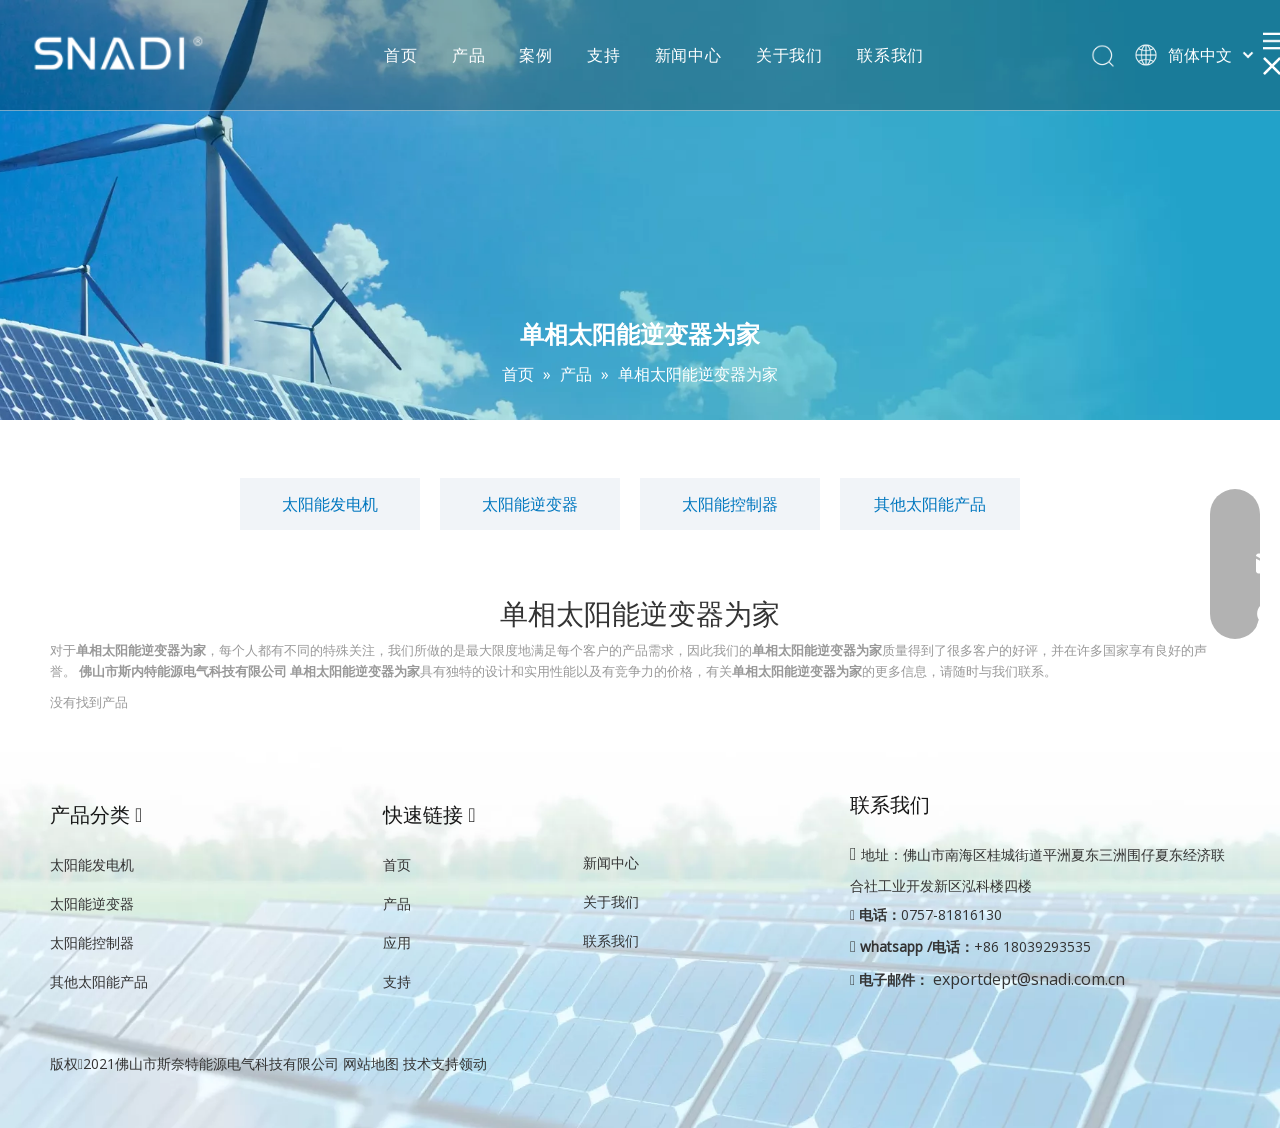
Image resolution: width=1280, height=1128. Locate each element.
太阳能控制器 (730, 504)
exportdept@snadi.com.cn (1029, 979)
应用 (397, 942)
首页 (401, 55)
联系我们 (890, 55)
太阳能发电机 (330, 504)
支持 (604, 55)
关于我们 (789, 55)
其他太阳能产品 (930, 504)
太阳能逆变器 (530, 504)
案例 (536, 55)
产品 (469, 55)
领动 (473, 1063)
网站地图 (371, 1063)
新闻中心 (688, 55)
